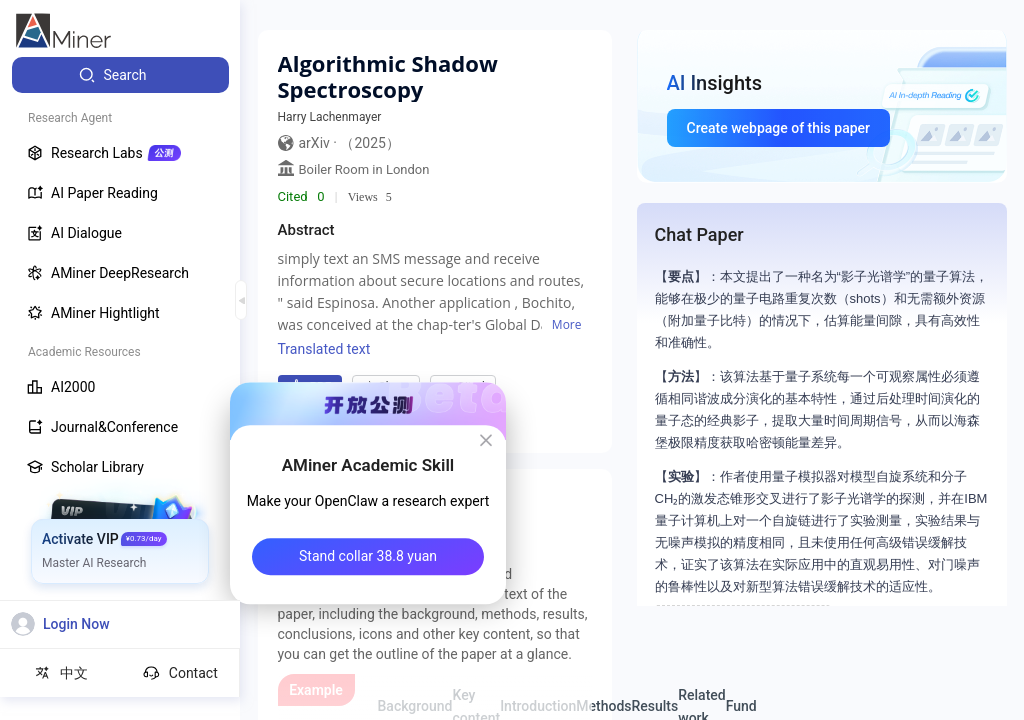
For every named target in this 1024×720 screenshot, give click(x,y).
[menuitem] (120, 75)
